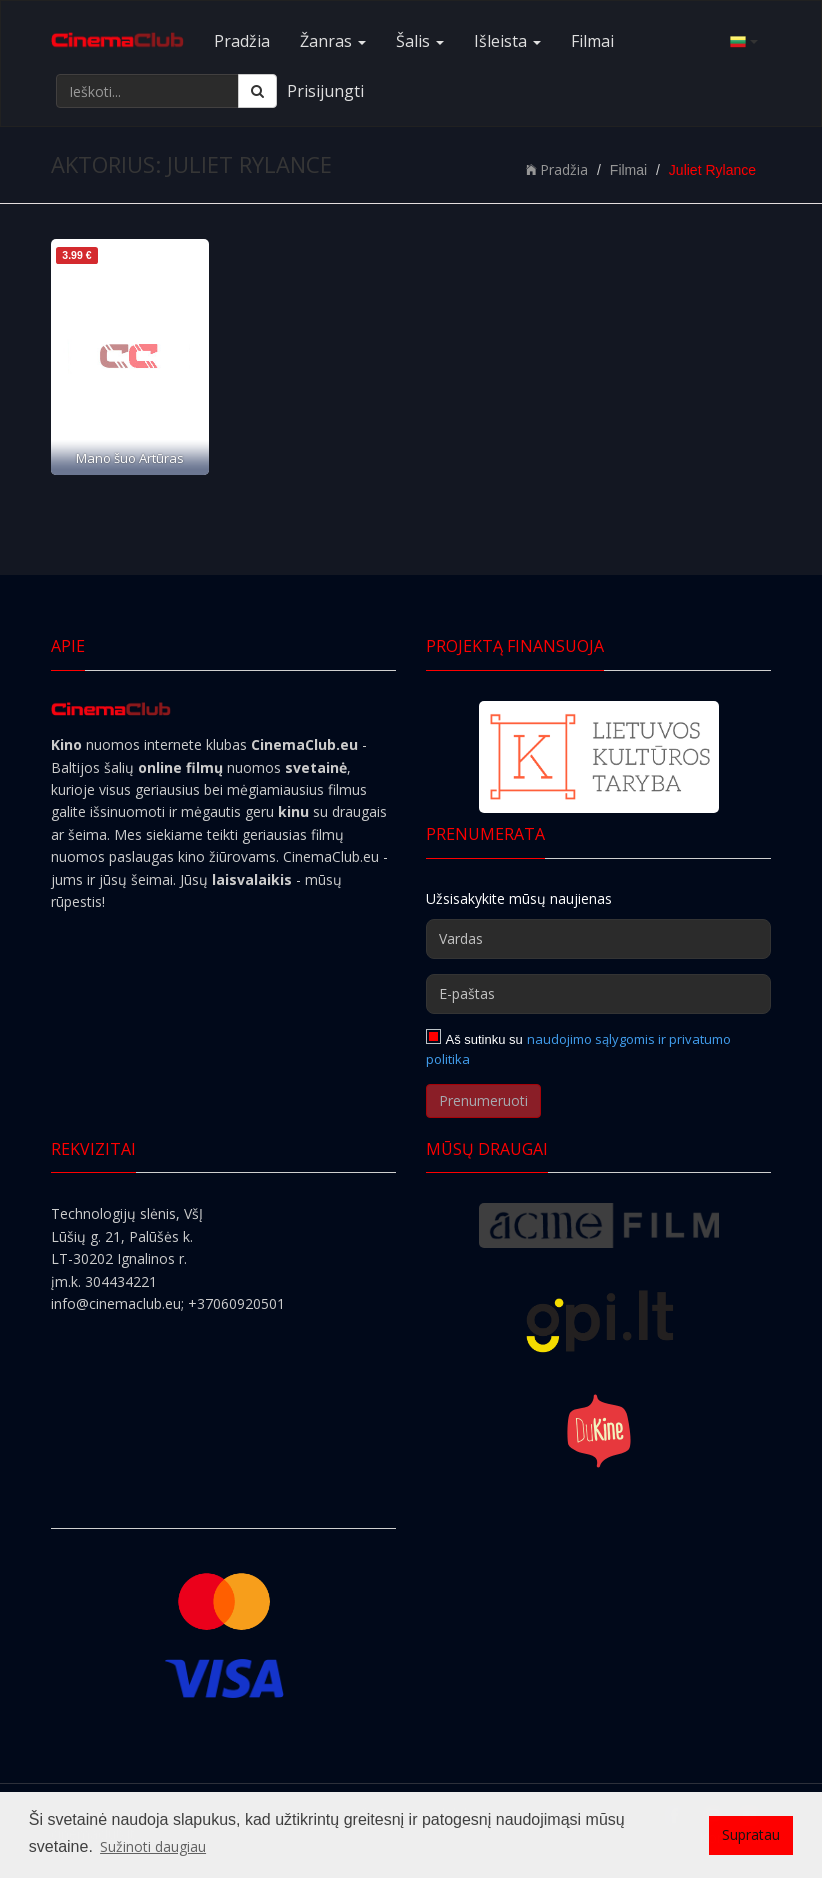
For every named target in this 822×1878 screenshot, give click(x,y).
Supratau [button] (751, 1834)
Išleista (507, 41)
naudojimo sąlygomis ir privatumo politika (578, 1049)
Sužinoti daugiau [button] (153, 1846)
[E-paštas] (598, 994)
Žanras (333, 41)
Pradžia (242, 41)
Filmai (592, 41)
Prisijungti (325, 91)
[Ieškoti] (257, 91)
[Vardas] (598, 939)
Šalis (420, 41)
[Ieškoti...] (147, 91)
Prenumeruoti (483, 1100)
